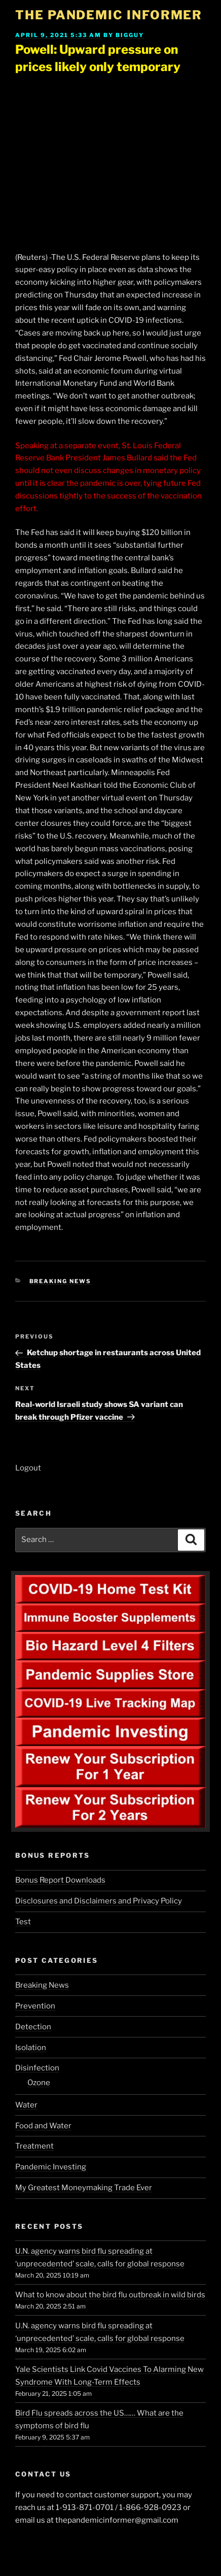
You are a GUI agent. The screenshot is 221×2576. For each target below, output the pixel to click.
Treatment (34, 2146)
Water (26, 2105)
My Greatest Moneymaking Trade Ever (83, 2187)
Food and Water (43, 2125)
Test (23, 1921)
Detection (33, 2026)
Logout (28, 1468)
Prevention (35, 2006)
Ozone (38, 2082)
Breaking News (60, 1281)
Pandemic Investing (50, 2166)
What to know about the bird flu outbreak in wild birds (110, 2294)
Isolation (30, 2047)
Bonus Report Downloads (60, 1880)
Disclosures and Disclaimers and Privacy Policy (98, 1900)
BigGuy (130, 35)
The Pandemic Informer (108, 15)
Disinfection (37, 2067)
